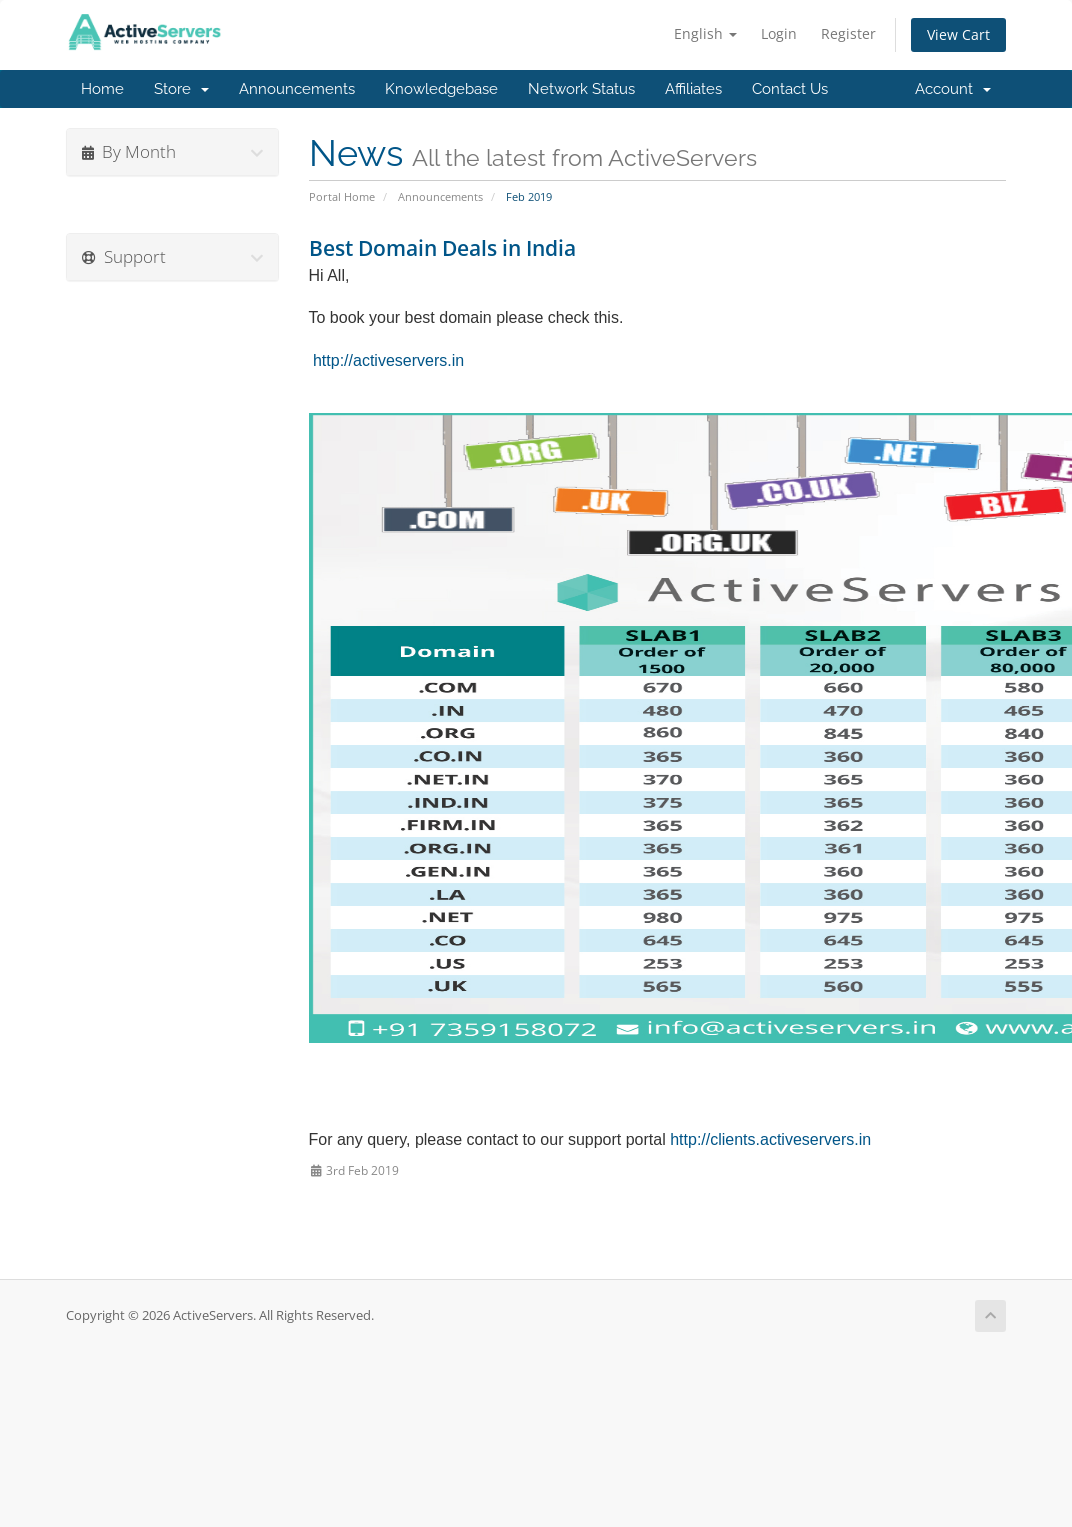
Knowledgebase (441, 89)
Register (848, 33)
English (705, 33)
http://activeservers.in (388, 360)
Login (779, 33)
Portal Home (342, 196)
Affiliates (693, 89)
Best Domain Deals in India (442, 248)
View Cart (958, 34)
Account (953, 89)
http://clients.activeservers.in (770, 1139)
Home (102, 89)
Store (181, 89)
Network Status (581, 89)
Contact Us (790, 89)
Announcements (297, 89)
